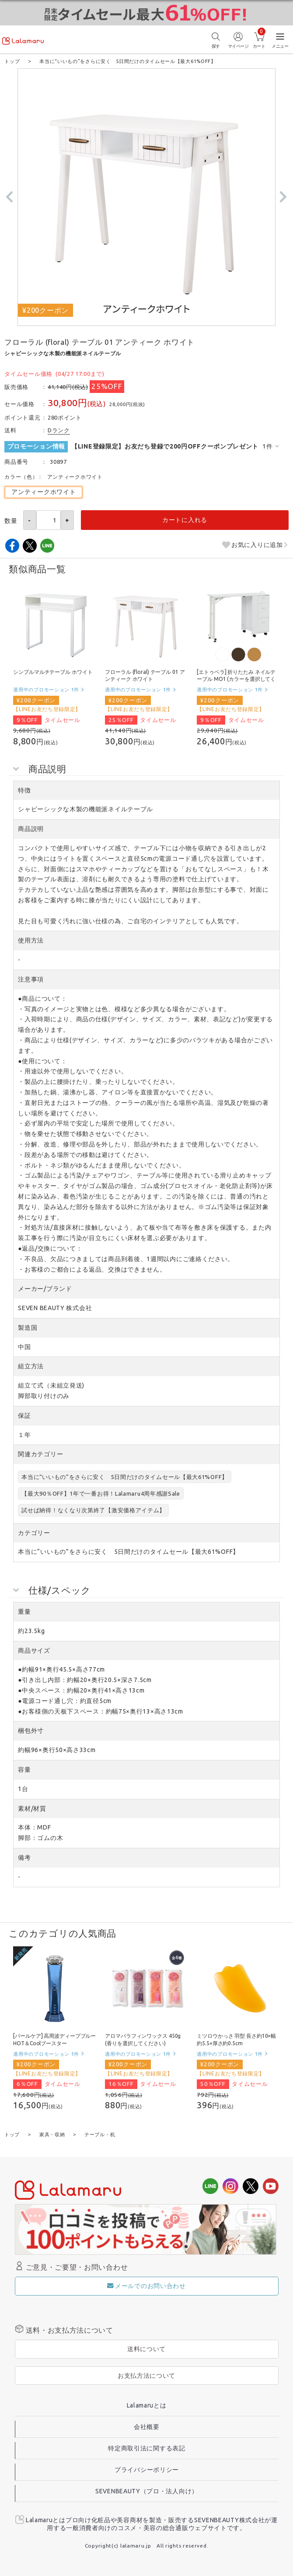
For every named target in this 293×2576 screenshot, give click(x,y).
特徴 (24, 789)
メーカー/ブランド (45, 1288)
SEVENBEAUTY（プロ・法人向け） (146, 2490)
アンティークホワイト (43, 491)
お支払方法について (146, 2374)
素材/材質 (32, 1808)
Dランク (59, 430)
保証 (24, 1415)
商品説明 (31, 828)
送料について (146, 2348)
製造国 (27, 1327)
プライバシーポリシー (147, 2468)
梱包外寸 (31, 1730)
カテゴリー (34, 1532)
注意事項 (31, 978)
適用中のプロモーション (46, 689)
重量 (24, 1611)
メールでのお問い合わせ (146, 2285)
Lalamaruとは (147, 2404)
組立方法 (31, 1365)
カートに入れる (184, 519)
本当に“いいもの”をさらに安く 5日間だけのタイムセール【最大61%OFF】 (124, 1476)
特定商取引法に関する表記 (146, 2447)
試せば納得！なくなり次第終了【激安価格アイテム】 (93, 1510)
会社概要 (147, 2425)
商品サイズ (34, 1650)
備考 (24, 1857)
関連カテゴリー (40, 1453)
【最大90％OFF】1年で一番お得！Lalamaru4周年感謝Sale (100, 1493)
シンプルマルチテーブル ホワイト (52, 671)
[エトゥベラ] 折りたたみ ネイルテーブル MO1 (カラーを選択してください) (236, 679)
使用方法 (31, 939)
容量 (24, 1769)
